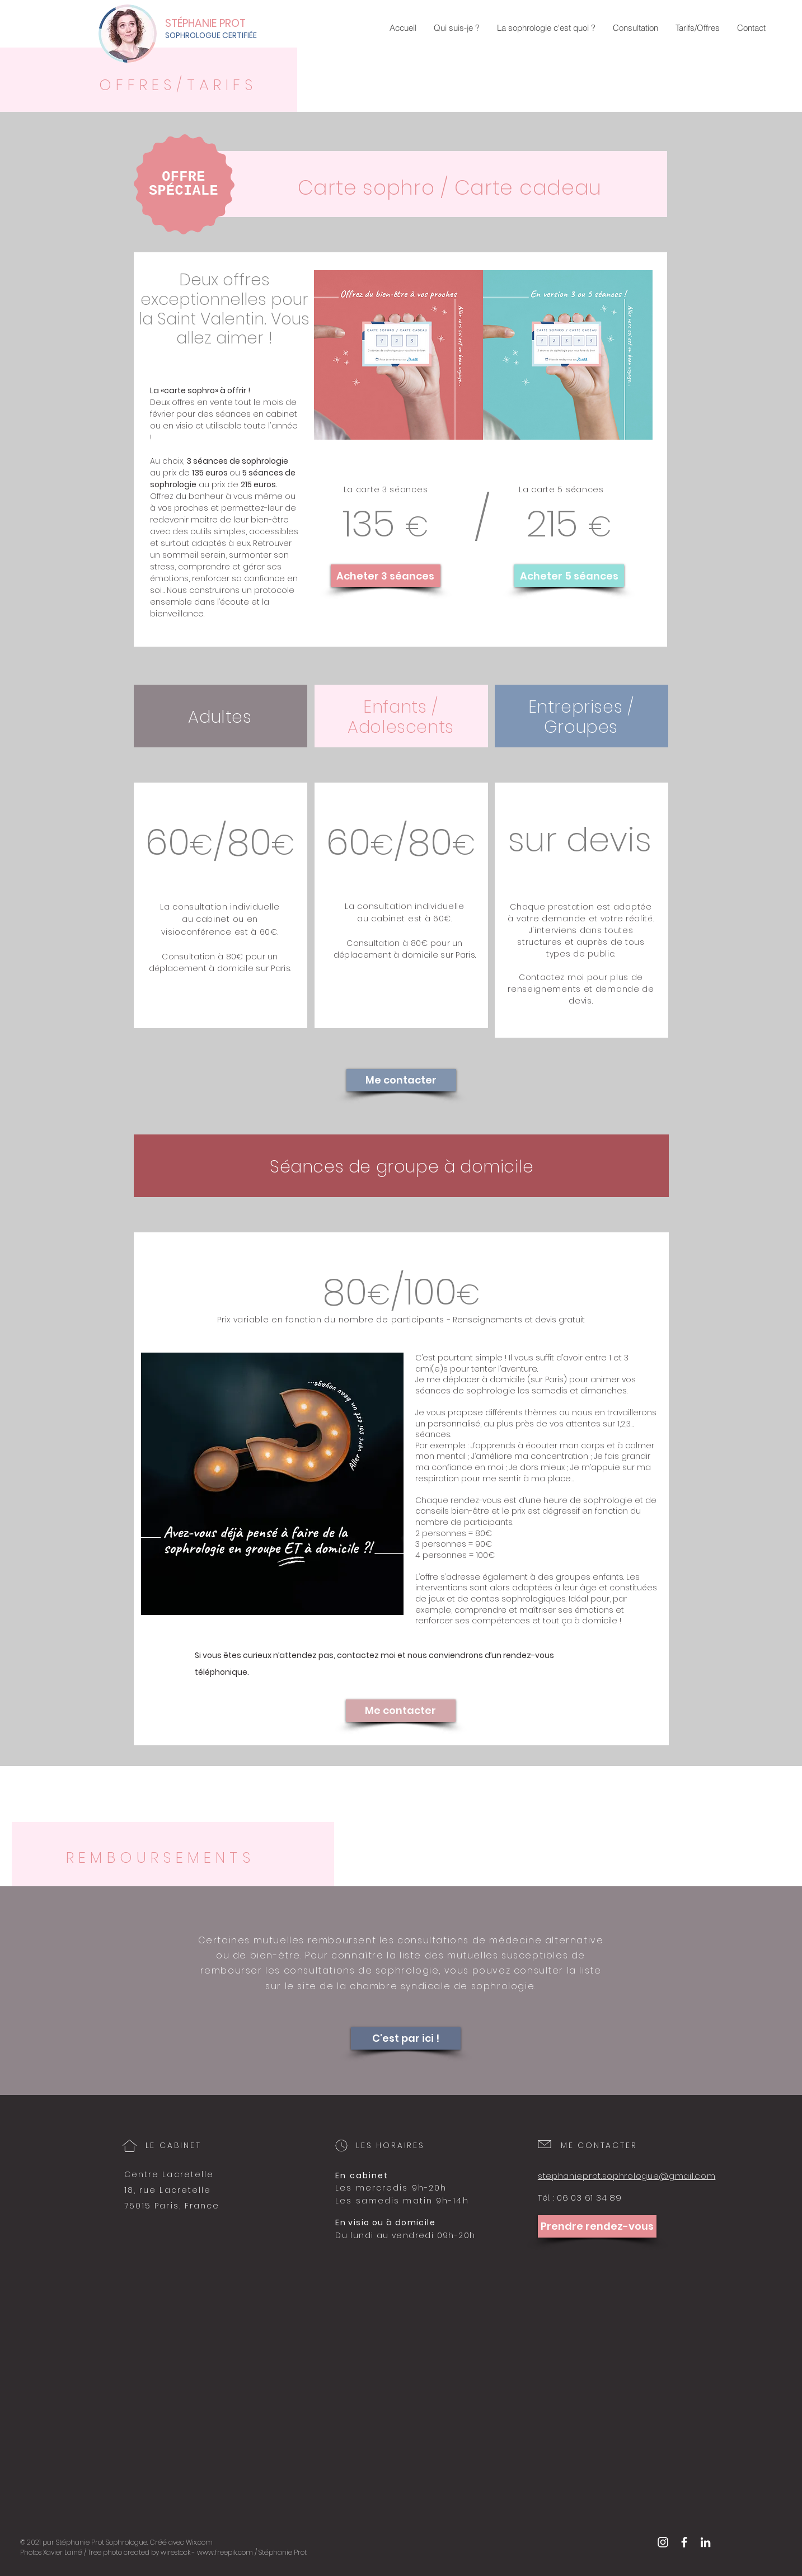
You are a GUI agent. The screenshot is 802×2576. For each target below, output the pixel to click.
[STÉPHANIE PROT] (226, 23)
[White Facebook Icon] (684, 2542)
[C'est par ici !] (406, 2038)
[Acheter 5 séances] (569, 575)
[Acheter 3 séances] (385, 575)
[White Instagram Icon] (663, 2542)
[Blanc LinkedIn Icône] (705, 2542)
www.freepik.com (225, 2552)
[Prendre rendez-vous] (597, 2226)
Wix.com (199, 2542)
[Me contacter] (401, 1080)
